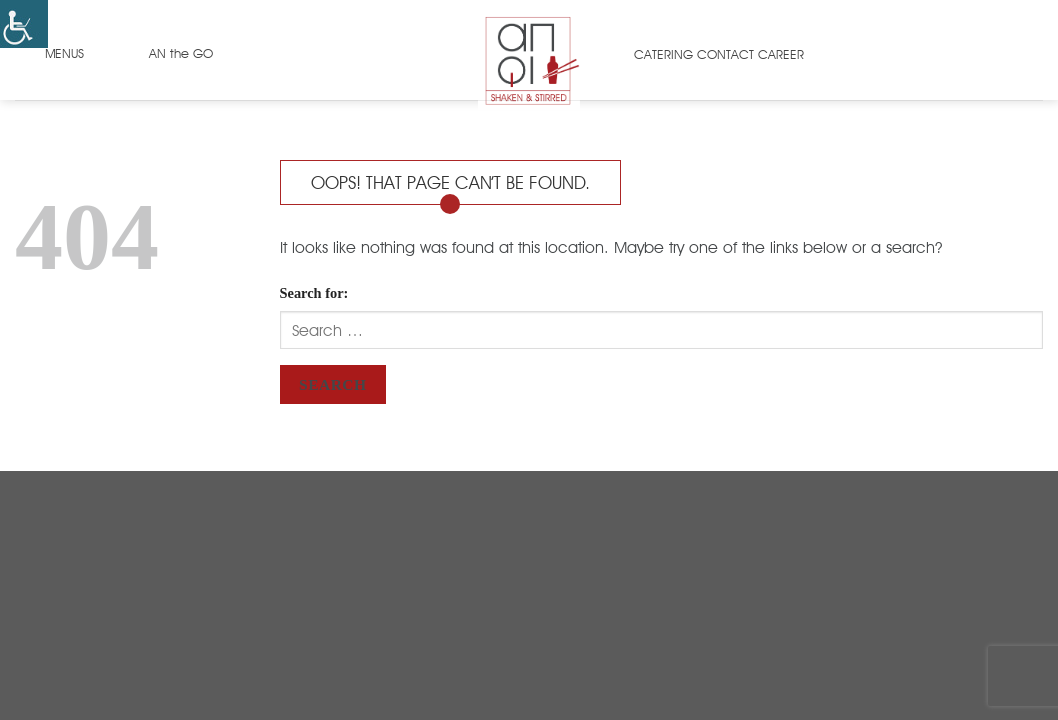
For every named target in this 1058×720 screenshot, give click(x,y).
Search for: (314, 293)
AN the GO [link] (181, 53)
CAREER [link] (781, 54)
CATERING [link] (663, 54)
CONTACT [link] (725, 54)
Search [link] (332, 384)
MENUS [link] (64, 53)
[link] (24, 24)
